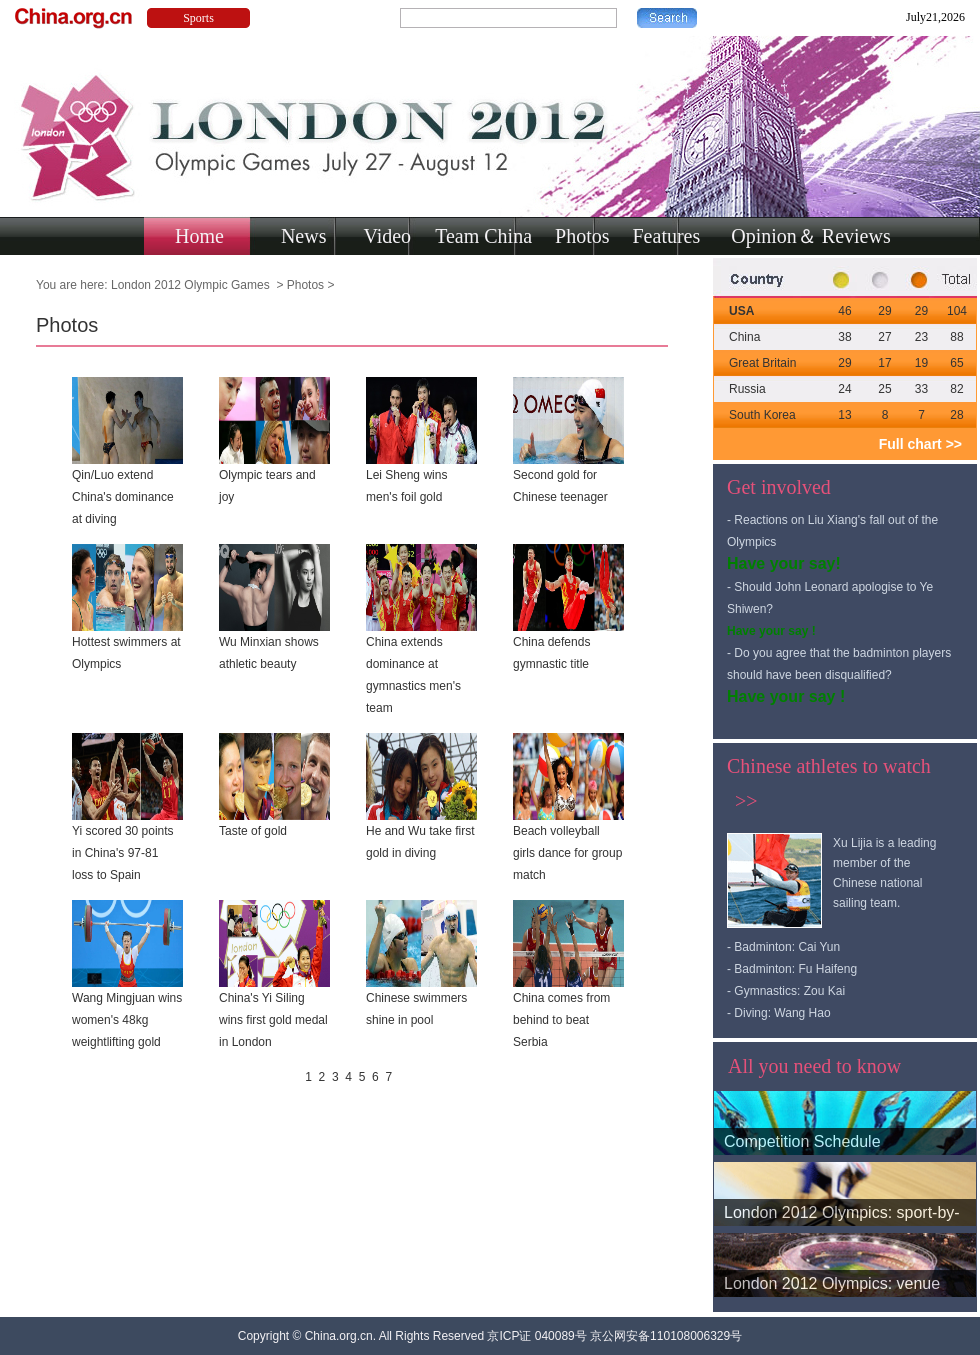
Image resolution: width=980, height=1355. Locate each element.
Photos (582, 236)
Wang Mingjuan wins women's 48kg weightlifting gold (127, 1020)
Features (667, 236)
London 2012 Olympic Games (192, 285)
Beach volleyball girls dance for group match (567, 853)
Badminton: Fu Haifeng (795, 969)
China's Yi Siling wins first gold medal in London (273, 1020)
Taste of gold (253, 831)
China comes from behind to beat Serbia (561, 1020)
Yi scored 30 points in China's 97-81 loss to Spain (123, 853)
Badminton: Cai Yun (787, 947)
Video (387, 236)
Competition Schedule (802, 1141)
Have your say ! (771, 631)
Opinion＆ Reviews (810, 236)
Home (199, 236)
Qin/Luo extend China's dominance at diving (123, 497)
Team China (483, 236)
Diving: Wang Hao (782, 1013)
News (304, 236)
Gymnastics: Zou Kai (789, 991)
